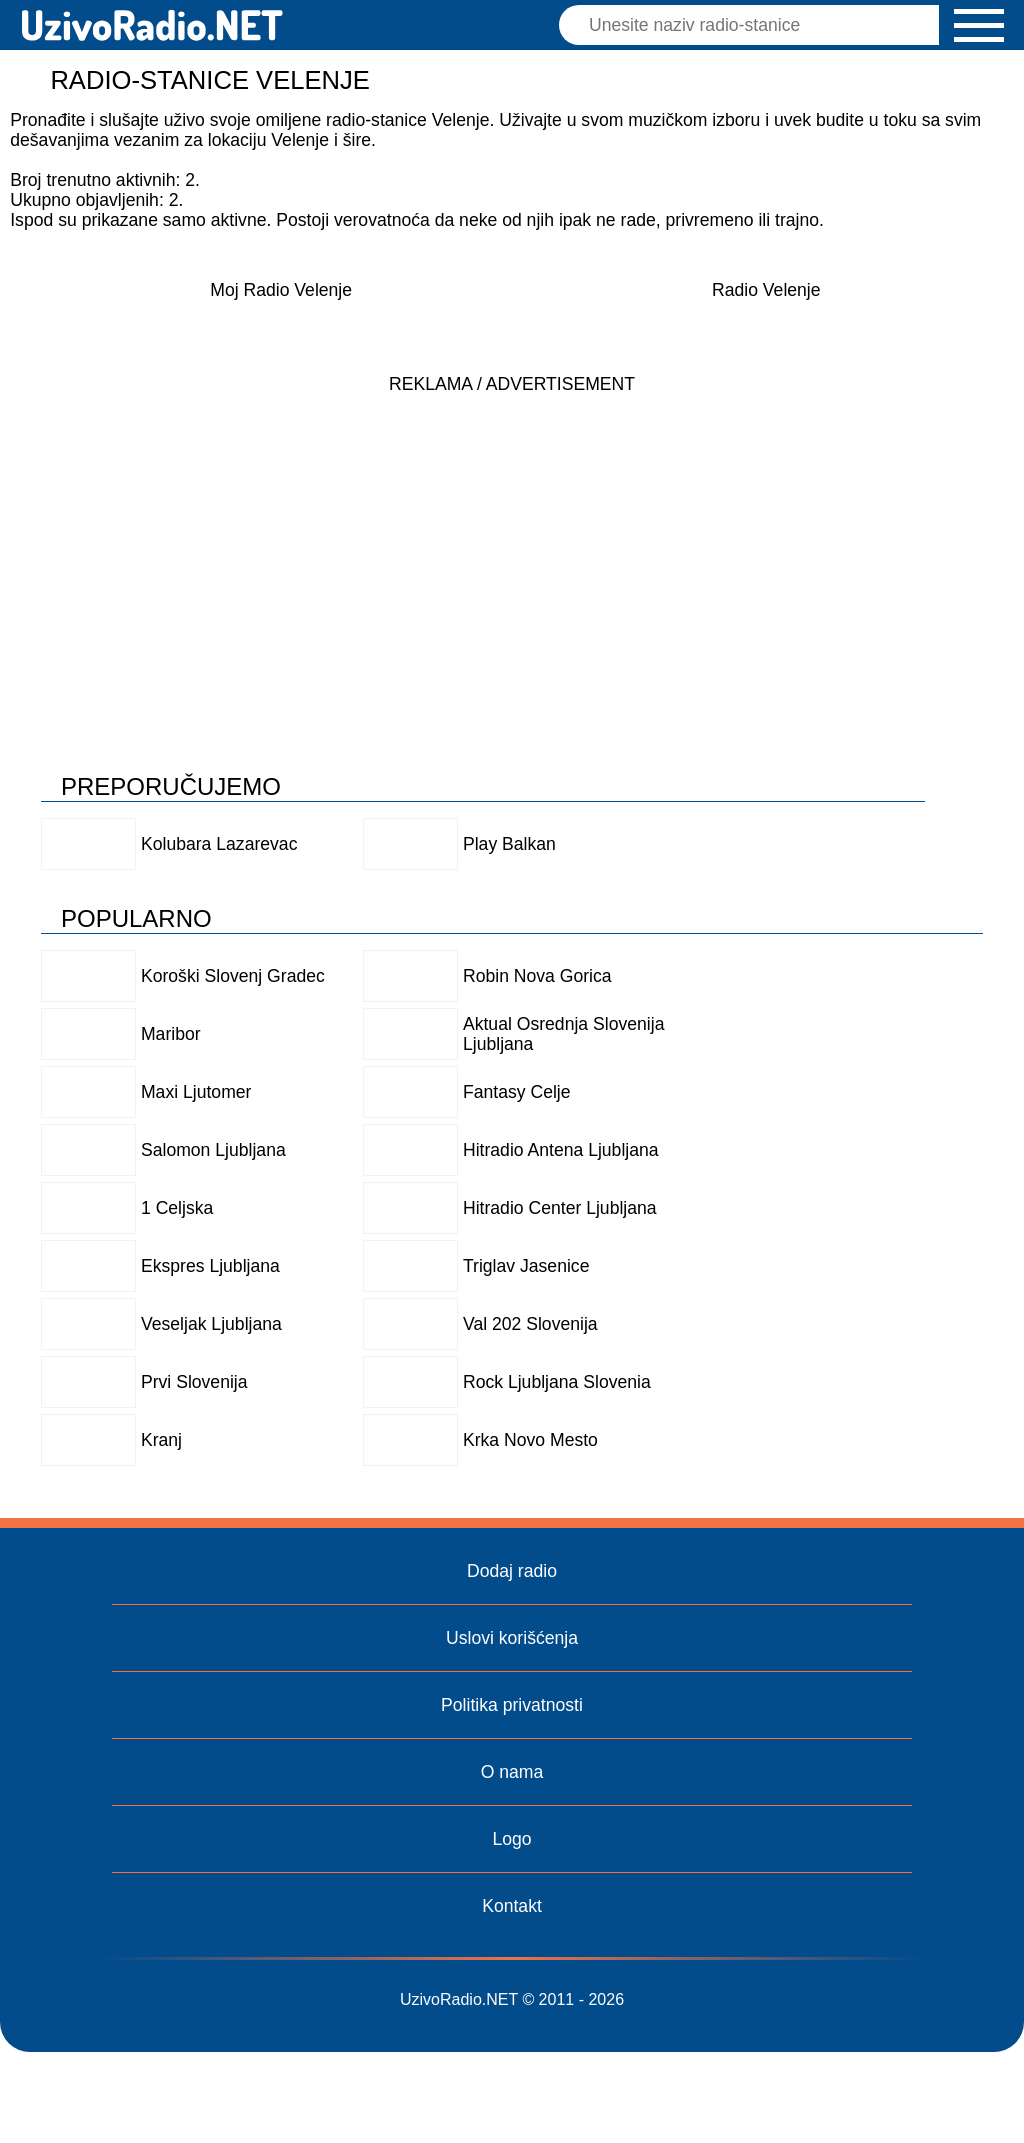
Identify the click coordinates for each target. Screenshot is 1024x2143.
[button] (979, 25)
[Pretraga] (754, 25)
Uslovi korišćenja (512, 1638)
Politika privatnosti (512, 1705)
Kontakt (512, 1906)
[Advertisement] (512, 544)
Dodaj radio (512, 1571)
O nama (512, 1772)
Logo (511, 1839)
